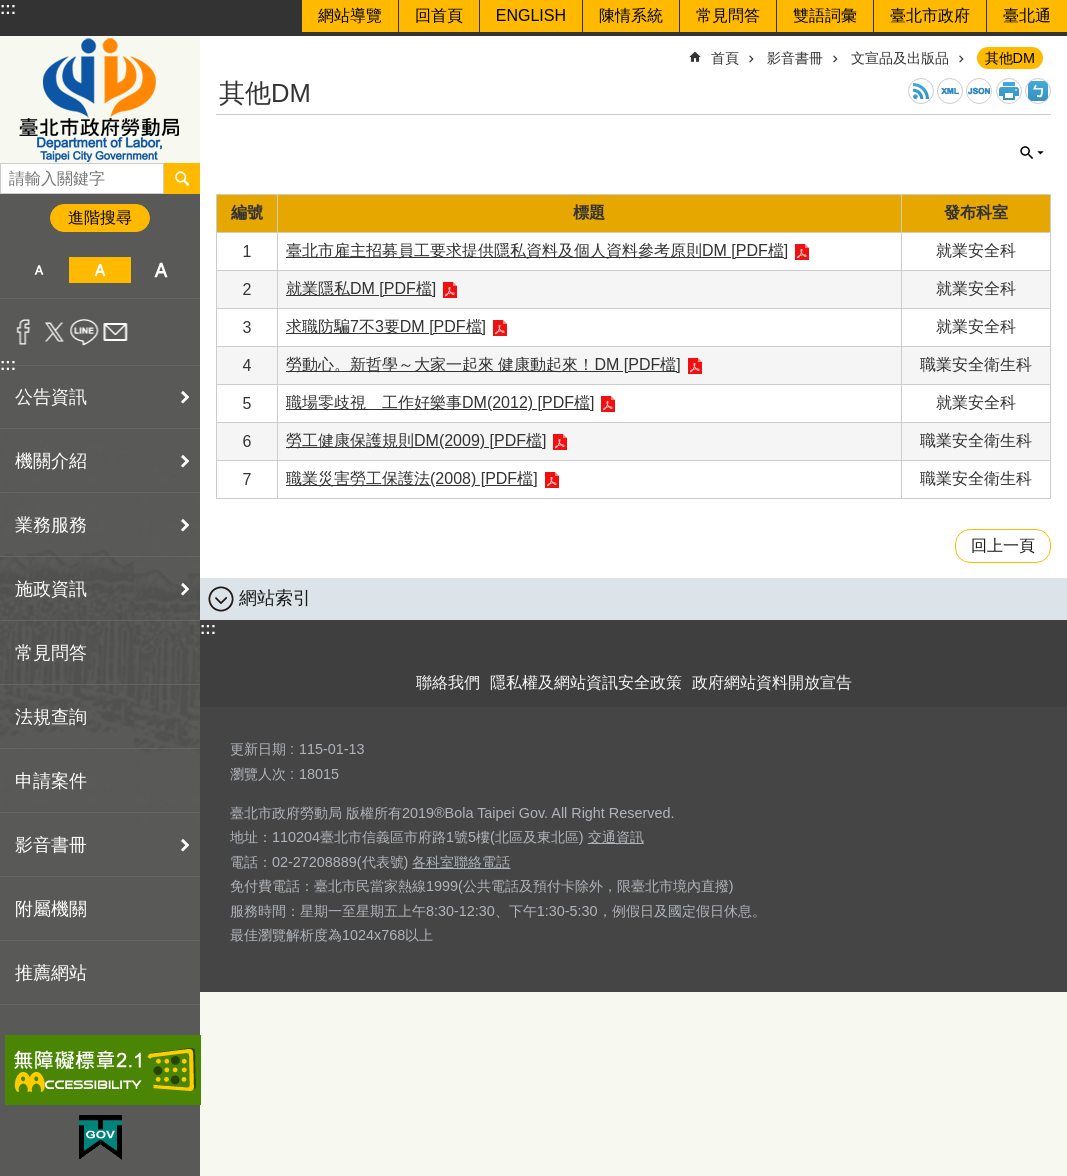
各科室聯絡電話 (461, 862)
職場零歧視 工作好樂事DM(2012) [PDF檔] (440, 402)
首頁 (725, 58)
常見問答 (728, 15)
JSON (979, 91)
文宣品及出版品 (900, 58)
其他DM (1010, 58)
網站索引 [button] (275, 598)
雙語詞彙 (825, 15)
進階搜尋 (100, 217)
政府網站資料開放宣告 (772, 682)
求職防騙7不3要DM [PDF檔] (386, 326)
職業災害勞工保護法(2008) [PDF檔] (412, 478)
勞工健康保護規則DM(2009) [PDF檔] (416, 440)
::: (8, 8)
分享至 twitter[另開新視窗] (54, 332)
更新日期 (258, 749)
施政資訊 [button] (51, 589)
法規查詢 (51, 717)
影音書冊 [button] (51, 845)
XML (950, 91)
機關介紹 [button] (51, 461)
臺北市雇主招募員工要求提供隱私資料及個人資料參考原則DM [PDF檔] (537, 250)
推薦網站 (51, 973)
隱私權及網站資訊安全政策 (586, 682)
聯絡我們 (448, 682)
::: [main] (229, 49)
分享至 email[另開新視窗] (115, 332)
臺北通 (1027, 15)
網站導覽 (350, 15)
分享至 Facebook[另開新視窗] (23, 332)
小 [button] (38, 270)
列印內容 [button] (1009, 91)
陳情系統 (631, 15)
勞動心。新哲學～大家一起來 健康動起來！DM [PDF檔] (483, 364)
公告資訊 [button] (51, 397)
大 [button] (161, 270)
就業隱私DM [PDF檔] (361, 288)
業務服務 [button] (51, 525)
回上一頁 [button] (1003, 545)
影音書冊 (795, 58)
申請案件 (51, 781)
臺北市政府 (930, 15)
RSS (921, 91)
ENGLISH (531, 15)
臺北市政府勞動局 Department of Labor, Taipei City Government (100, 99)
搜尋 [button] (182, 178)
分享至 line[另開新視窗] (84, 332)
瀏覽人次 (258, 774)
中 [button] (99, 270)
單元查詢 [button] (1032, 153)
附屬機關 (51, 909)
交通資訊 (616, 837)
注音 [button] (1038, 91)
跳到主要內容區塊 (10, 10)
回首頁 (439, 15)
